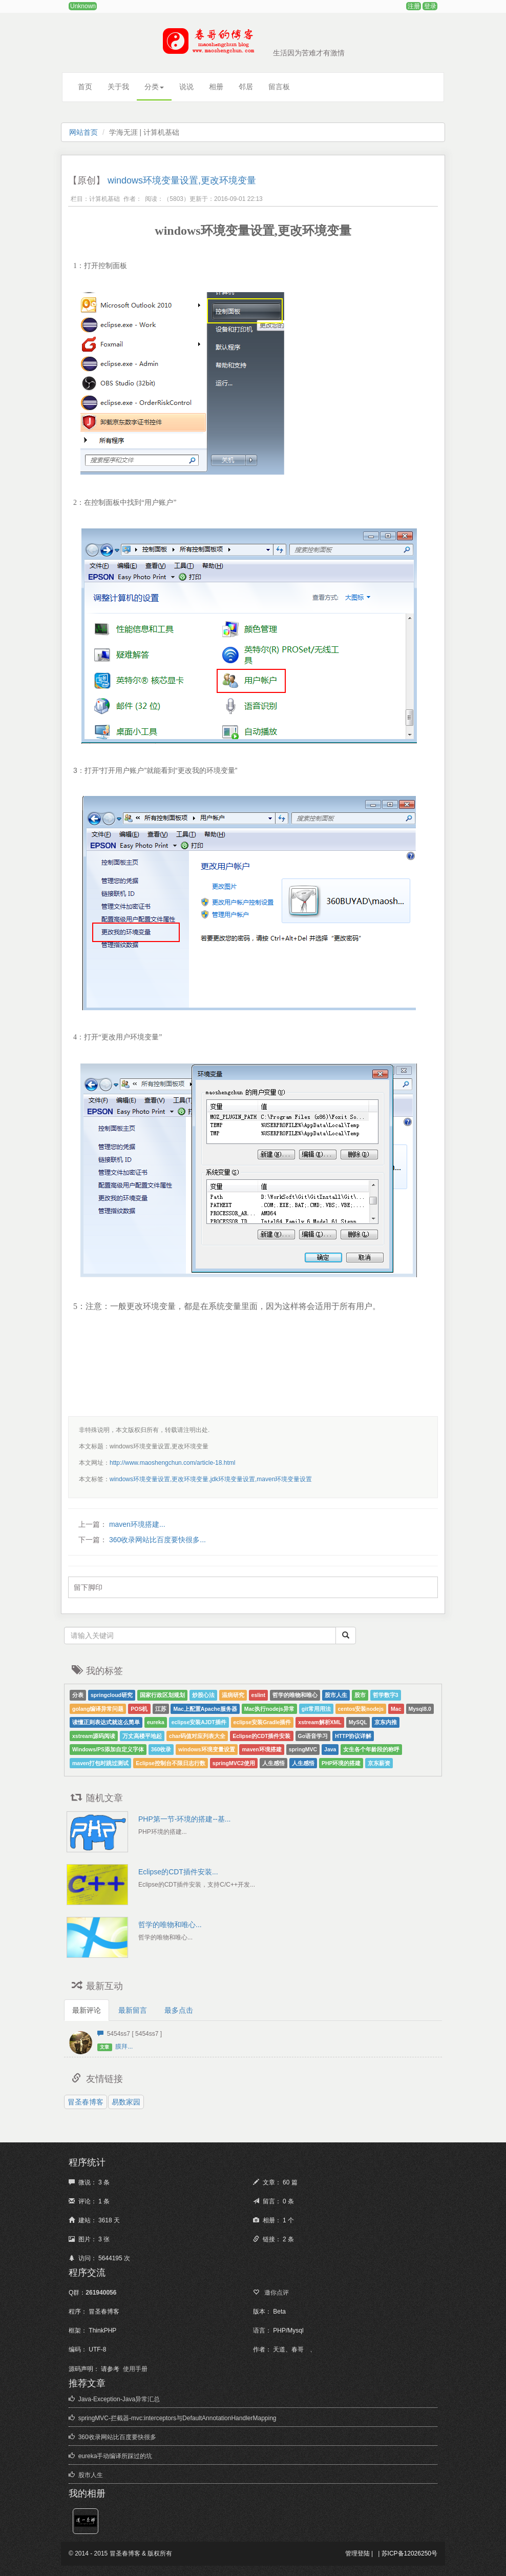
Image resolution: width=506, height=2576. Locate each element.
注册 (414, 6)
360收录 (161, 1749)
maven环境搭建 (261, 1749)
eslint (258, 1695)
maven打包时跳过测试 (100, 1763)
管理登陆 (357, 2553)
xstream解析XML (319, 1722)
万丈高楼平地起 (142, 1736)
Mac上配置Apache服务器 (205, 1709)
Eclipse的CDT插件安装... (178, 1872)
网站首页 (83, 132)
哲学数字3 (385, 1695)
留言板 (279, 87)
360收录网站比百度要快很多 (117, 2437)
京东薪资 (379, 1763)
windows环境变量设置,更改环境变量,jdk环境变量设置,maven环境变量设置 (211, 1479)
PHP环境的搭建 (341, 1763)
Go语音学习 (313, 1736)
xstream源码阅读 (93, 1736)
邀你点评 (276, 2292)
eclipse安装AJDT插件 (199, 1722)
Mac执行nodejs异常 (269, 1709)
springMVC (303, 1749)
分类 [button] (154, 87)
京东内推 (385, 1722)
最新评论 (86, 2010)
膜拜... (124, 2046)
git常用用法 (316, 1709)
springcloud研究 (112, 1695)
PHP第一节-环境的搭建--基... (184, 1819)
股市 (360, 1695)
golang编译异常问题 (97, 1709)
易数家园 (126, 2102)
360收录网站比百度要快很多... (156, 1540)
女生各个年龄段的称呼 (371, 1749)
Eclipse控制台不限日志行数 (170, 1763)
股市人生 (336, 1695)
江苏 (160, 1709)
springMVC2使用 (234, 1763)
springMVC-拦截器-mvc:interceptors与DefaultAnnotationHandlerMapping (177, 2418)
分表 (77, 1695)
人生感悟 (273, 1763)
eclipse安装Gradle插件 (262, 1722)
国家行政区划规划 (162, 1695)
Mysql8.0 (420, 1709)
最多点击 (178, 2010)
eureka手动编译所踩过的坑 (115, 2456)
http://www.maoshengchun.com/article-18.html (172, 1462)
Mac (396, 1709)
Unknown (83, 6)
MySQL (358, 1722)
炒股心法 (203, 1695)
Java (330, 1749)
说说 (186, 87)
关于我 (118, 87)
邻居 (246, 87)
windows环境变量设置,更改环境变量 (182, 180)
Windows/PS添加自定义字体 (108, 1749)
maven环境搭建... (136, 1524)
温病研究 (233, 1695)
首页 (85, 87)
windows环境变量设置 (206, 1749)
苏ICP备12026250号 (409, 2553)
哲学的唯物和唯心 (295, 1695)
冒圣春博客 (85, 2102)
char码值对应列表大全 (197, 1736)
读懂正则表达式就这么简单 (106, 1722)
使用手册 (135, 2369)
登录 (430, 6)
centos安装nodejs (361, 1709)
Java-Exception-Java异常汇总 (119, 2399)
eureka (155, 1722)
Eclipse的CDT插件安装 (261, 1736)
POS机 (139, 1709)
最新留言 (132, 2010)
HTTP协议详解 (353, 1736)
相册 (216, 87)
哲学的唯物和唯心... (170, 1924)
